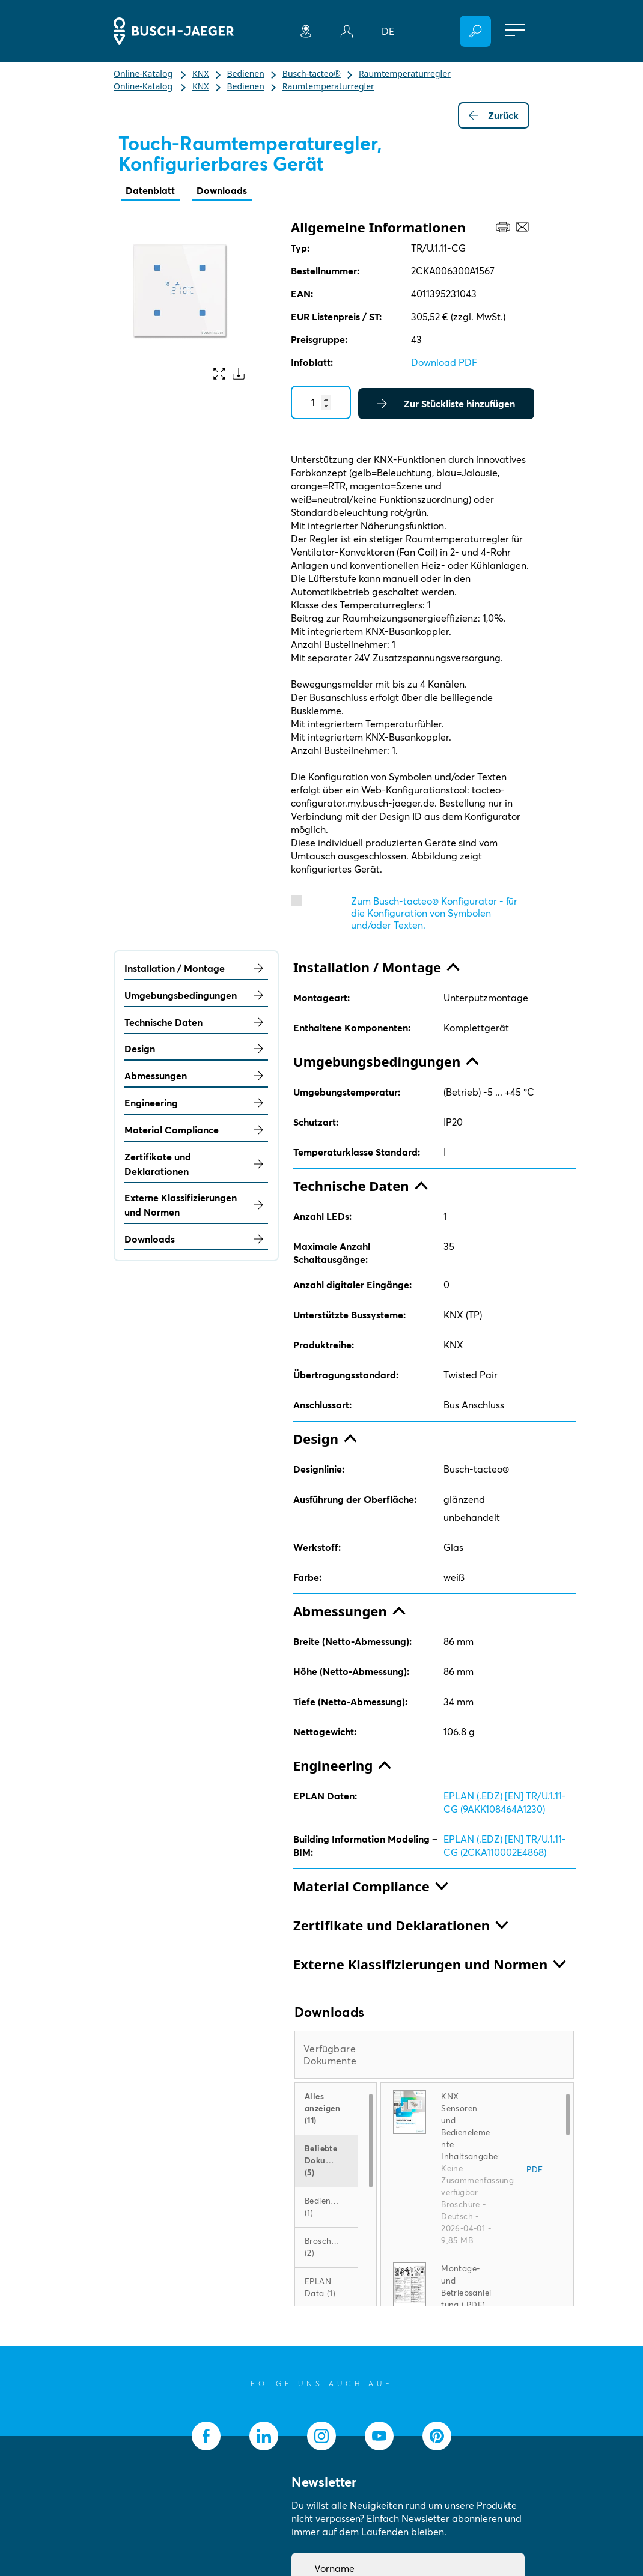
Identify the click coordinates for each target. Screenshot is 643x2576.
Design (196, 1048)
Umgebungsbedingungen (196, 995)
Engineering (196, 1103)
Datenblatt (150, 190)
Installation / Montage (196, 968)
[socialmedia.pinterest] (436, 2436)
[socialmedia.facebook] (206, 2436)
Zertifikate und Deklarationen (196, 1164)
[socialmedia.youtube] (379, 2436)
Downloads (222, 190)
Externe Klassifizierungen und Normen (196, 1205)
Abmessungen (196, 1075)
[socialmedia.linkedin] (263, 2436)
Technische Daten (196, 1022)
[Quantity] (321, 402)
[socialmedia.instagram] (321, 2436)
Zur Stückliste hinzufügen (446, 403)
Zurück (494, 115)
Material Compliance (196, 1130)
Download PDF (444, 362)
